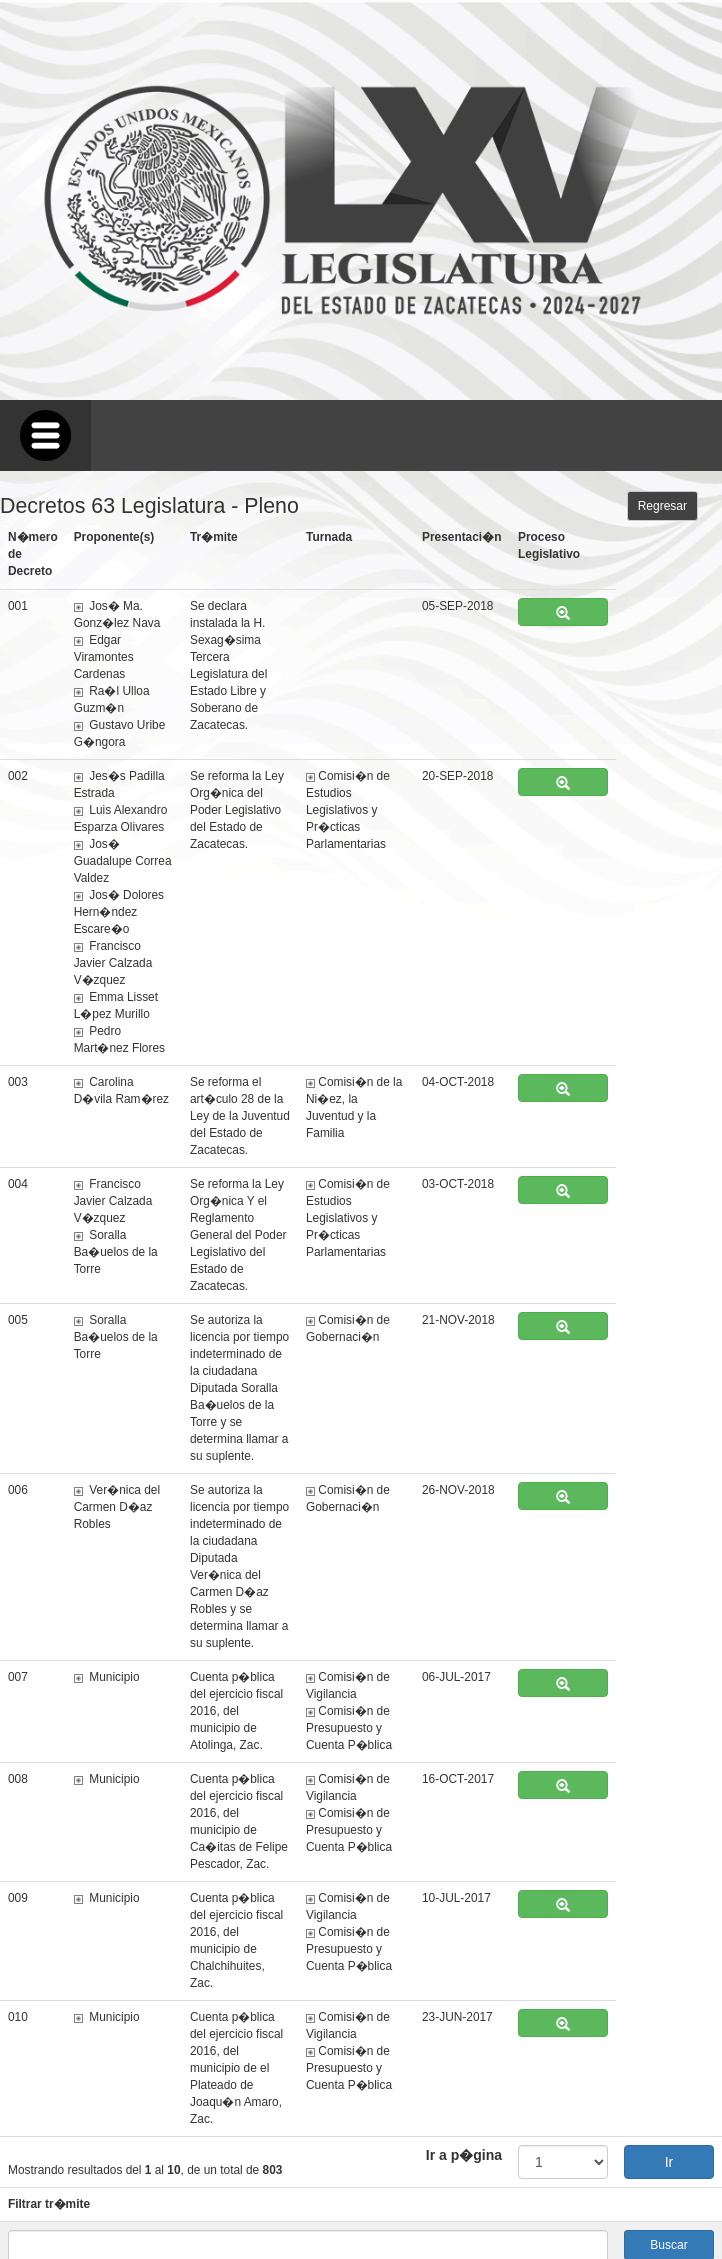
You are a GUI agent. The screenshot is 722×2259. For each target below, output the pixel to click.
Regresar (662, 506)
